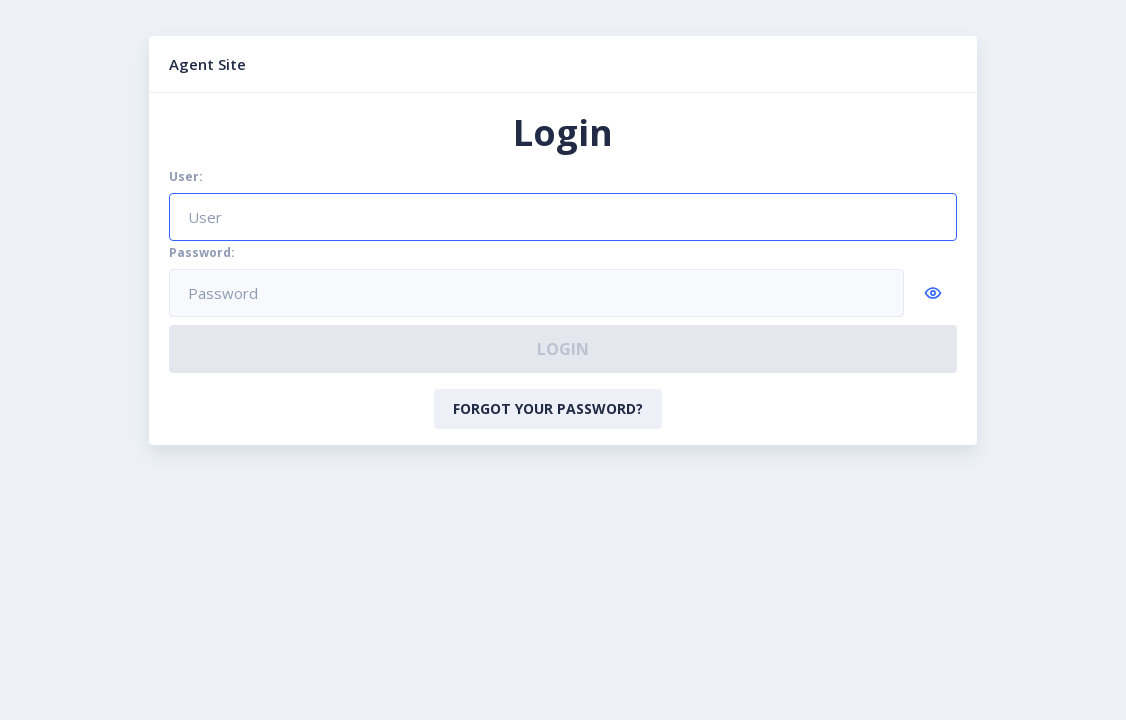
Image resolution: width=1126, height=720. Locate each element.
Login (563, 349)
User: (186, 177)
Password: (202, 253)
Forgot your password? (548, 408)
